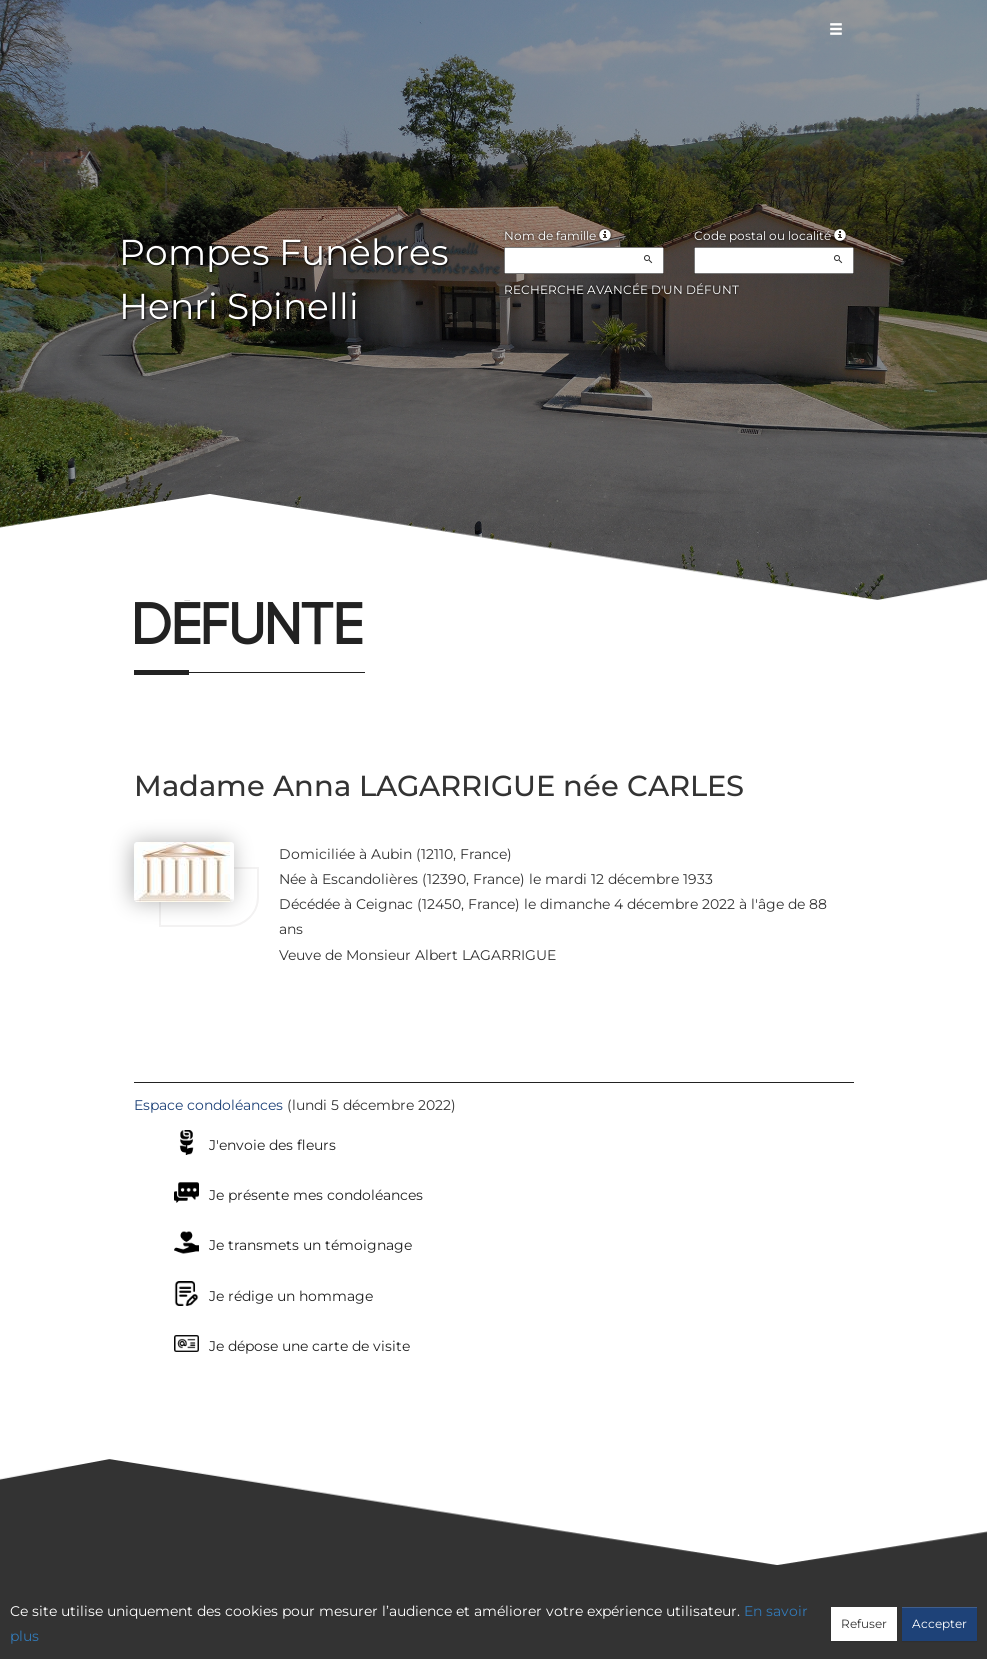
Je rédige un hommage (291, 1296)
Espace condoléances (208, 1105)
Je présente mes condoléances (316, 1195)
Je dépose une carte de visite (309, 1346)
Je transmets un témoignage (310, 1245)
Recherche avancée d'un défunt (621, 289)
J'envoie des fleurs (272, 1145)
